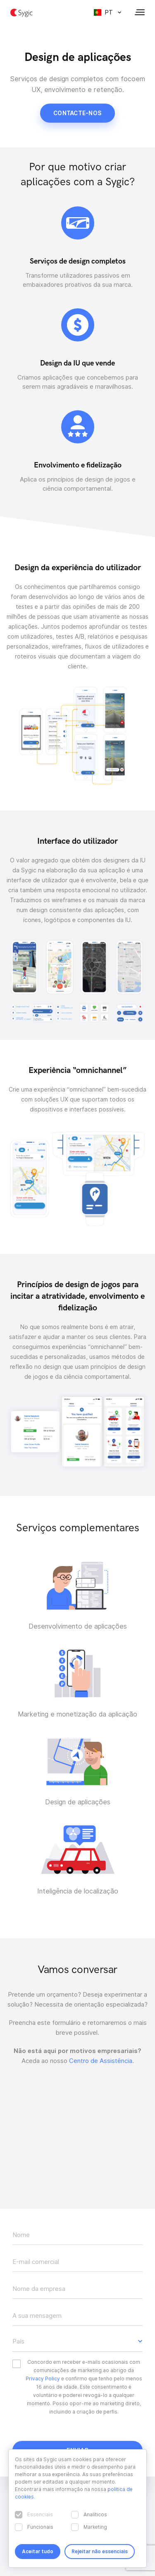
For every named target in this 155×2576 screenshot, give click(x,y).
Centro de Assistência (100, 2061)
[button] (77, 2341)
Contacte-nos (77, 113)
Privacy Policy (43, 2378)
